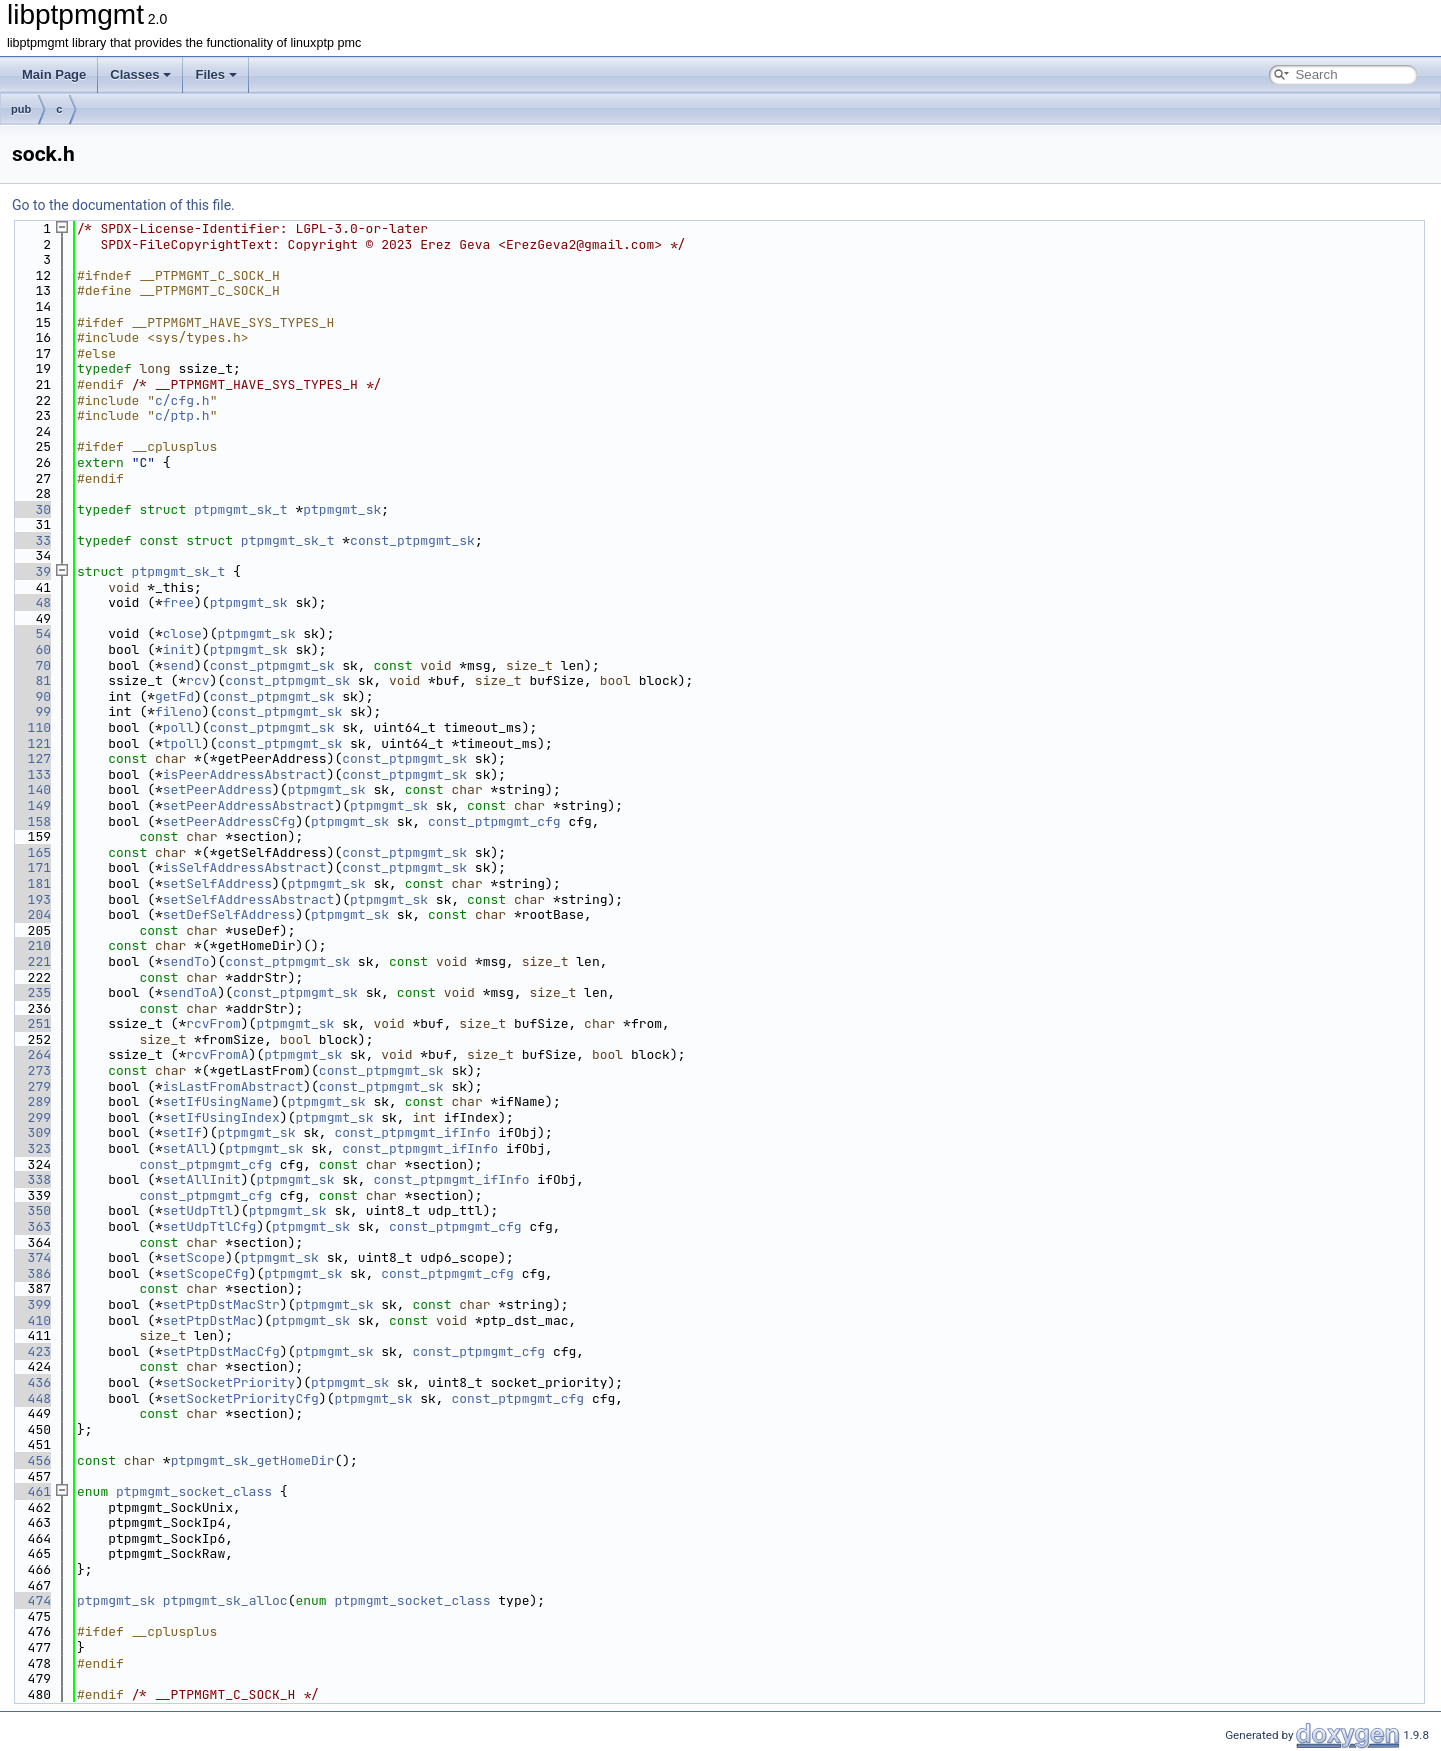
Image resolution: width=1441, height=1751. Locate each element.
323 (31, 1148)
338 (31, 1179)
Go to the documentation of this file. (123, 205)
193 (31, 899)
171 (31, 867)
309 (31, 1132)
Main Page (54, 74)
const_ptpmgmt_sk (412, 540)
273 (31, 1070)
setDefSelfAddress (229, 914)
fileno (178, 711)
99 (31, 711)
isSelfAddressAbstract (245, 867)
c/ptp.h (182, 415)
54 (31, 633)
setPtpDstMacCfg (221, 1351)
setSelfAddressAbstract (249, 899)
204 (31, 914)
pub (21, 109)
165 (31, 852)
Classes (140, 74)
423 (31, 1351)
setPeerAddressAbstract (249, 805)
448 (31, 1398)
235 (31, 992)
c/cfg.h (182, 400)
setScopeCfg (206, 1273)
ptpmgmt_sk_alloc (225, 1600)
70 (31, 665)
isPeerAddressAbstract (245, 774)
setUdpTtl (198, 1210)
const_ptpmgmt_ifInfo (412, 1132)
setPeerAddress (217, 789)
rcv (197, 680)
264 (31, 1054)
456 (31, 1460)
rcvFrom (213, 1023)
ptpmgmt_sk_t (241, 509)
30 (31, 509)
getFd (174, 696)
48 (31, 602)
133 (31, 774)
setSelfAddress (217, 883)
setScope (194, 1257)
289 (31, 1101)
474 (31, 1600)
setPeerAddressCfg (229, 821)
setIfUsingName (217, 1101)
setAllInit (202, 1179)
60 (31, 649)
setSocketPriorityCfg (241, 1398)
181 (31, 883)
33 (31, 540)
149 (31, 805)
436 (31, 1382)
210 (31, 945)
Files (216, 74)
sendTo (186, 961)
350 (31, 1210)
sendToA (190, 992)
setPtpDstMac (210, 1320)
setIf (182, 1132)
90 (31, 696)
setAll (186, 1148)
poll (178, 727)
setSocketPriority (229, 1382)
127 (31, 758)
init (178, 649)
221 (31, 961)
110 (31, 727)
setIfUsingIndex (221, 1117)
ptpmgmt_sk (342, 509)
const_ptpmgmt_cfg (494, 821)
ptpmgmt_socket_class (194, 1491)
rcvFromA (217, 1054)
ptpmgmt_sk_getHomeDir (253, 1460)
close (182, 633)
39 (31, 571)
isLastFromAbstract (233, 1086)
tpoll (182, 743)
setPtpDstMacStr (221, 1304)
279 (31, 1086)
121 (31, 743)
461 (31, 1491)
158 (31, 821)
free (178, 602)
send (178, 665)
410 (31, 1320)
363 (31, 1226)
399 (31, 1304)
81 (31, 680)
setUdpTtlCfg (210, 1226)
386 (31, 1273)
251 (31, 1023)
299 (31, 1117)
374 (31, 1257)
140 (31, 789)
